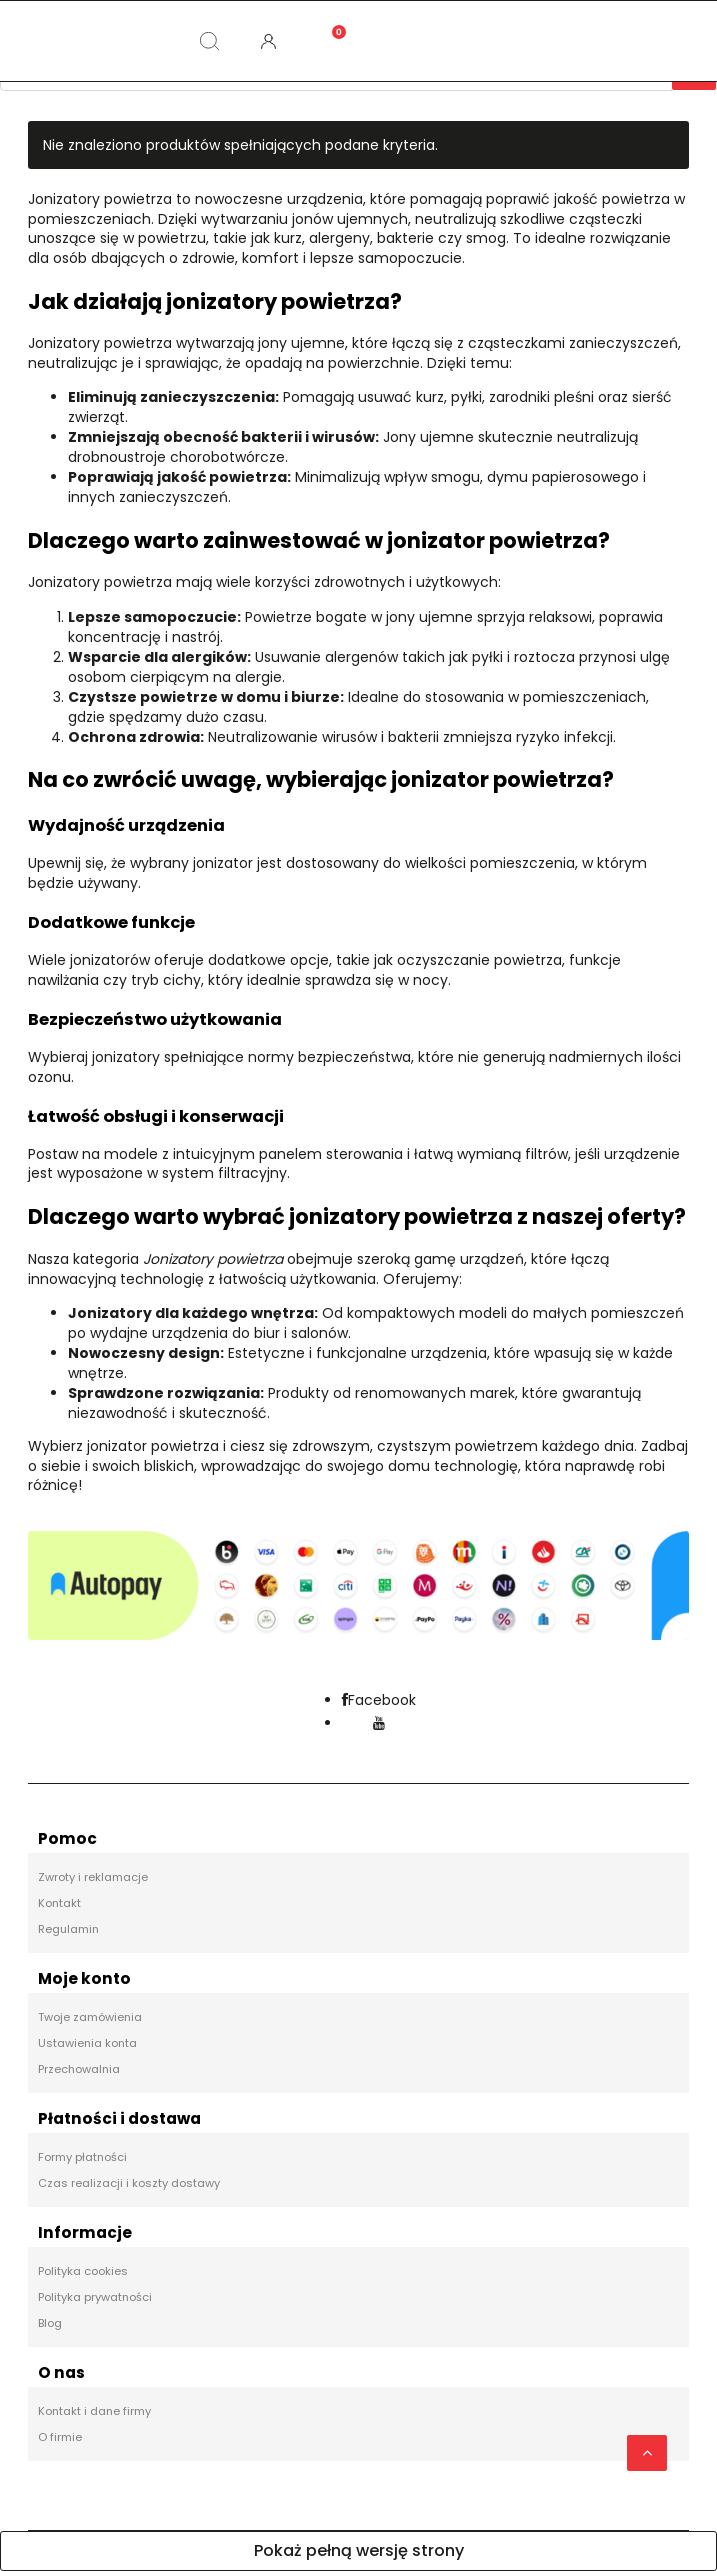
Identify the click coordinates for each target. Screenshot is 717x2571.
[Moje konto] (269, 41)
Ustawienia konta (87, 2043)
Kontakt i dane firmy (94, 2411)
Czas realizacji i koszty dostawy (129, 2183)
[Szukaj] (209, 41)
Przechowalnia (79, 2069)
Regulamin (68, 1929)
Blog (50, 2323)
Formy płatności (82, 2157)
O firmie (60, 2437)
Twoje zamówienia (90, 2017)
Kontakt (59, 1903)
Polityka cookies (83, 2271)
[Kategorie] (89, 41)
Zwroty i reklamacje (93, 1877)
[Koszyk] (328, 25)
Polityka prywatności (95, 2297)
